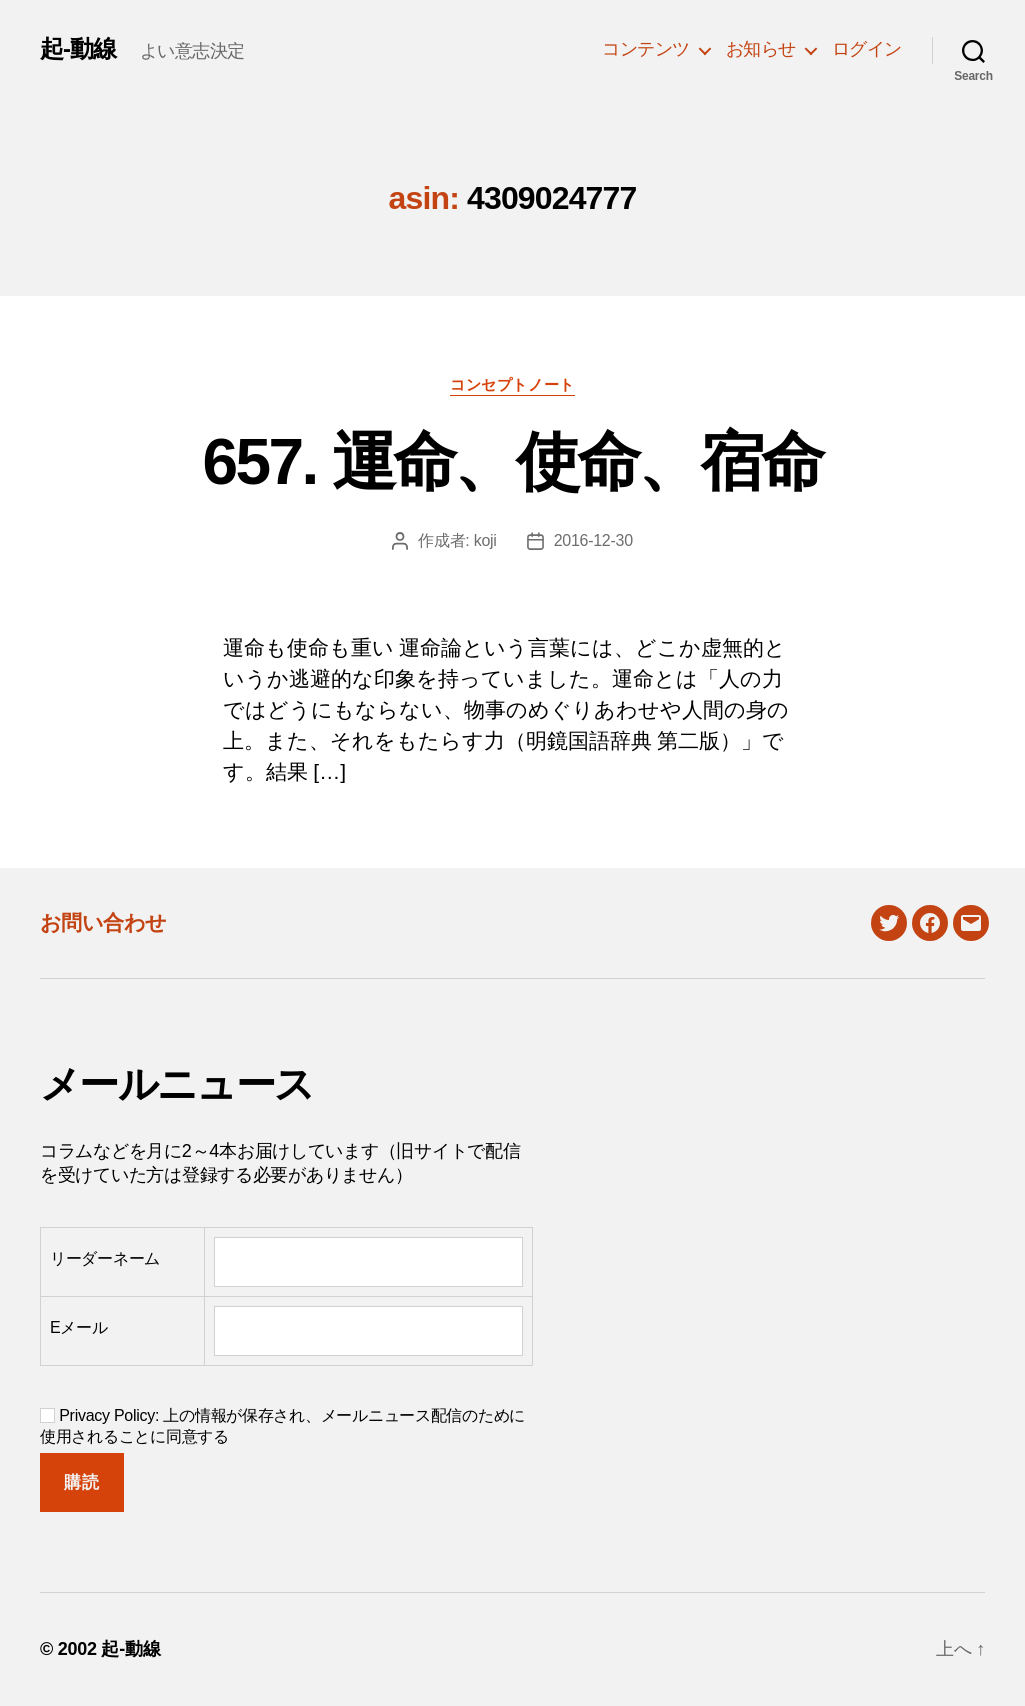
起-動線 (78, 49)
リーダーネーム (105, 1258)
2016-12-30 (593, 540)
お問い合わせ (103, 922)
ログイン (867, 49)
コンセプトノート (512, 384)
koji (485, 540)
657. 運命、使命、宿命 (513, 462)
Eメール (79, 1327)
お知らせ (761, 49)
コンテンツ (646, 49)
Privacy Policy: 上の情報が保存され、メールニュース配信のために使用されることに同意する (282, 1426)
